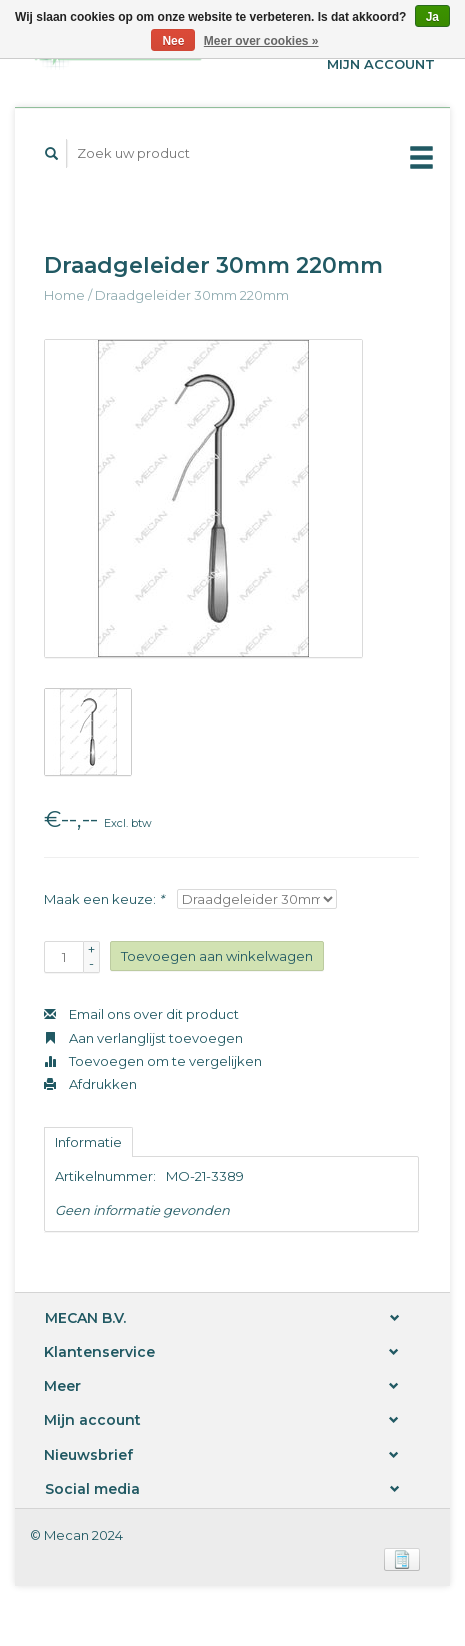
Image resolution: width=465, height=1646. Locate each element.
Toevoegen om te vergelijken (153, 1061)
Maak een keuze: (104, 899)
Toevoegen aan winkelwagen (217, 956)
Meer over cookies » (261, 41)
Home (64, 295)
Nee (173, 41)
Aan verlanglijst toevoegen (143, 1038)
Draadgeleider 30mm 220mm (192, 295)
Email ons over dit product (141, 1014)
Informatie (88, 1142)
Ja (432, 17)
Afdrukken (90, 1084)
